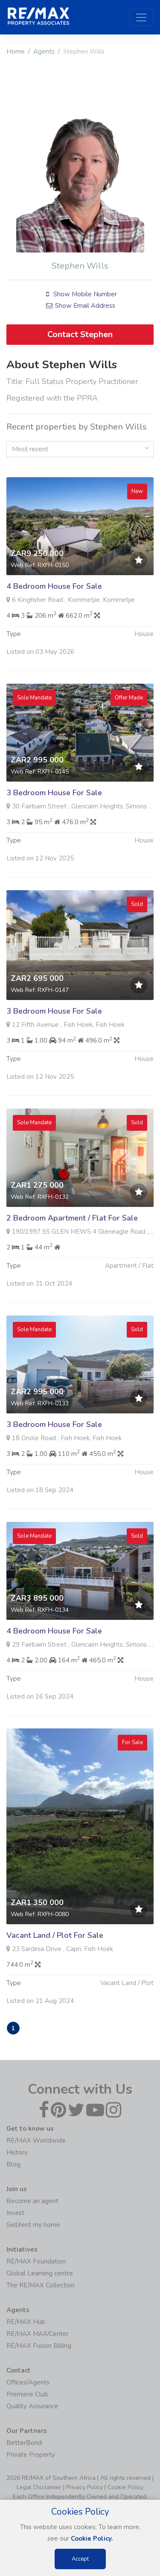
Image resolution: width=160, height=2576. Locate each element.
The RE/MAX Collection (40, 2285)
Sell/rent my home (33, 2225)
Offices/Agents (27, 2382)
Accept (80, 2559)
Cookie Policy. (92, 2538)
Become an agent (32, 2201)
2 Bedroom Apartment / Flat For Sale (72, 1259)
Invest (15, 2213)
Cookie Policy (125, 2487)
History (17, 2152)
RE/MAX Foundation (36, 2261)
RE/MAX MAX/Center (37, 2334)
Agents (44, 51)
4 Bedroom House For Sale (54, 627)
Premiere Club (27, 2394)
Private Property (30, 2454)
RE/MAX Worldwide (36, 2140)
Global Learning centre (39, 2273)
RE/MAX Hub (25, 2322)
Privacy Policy (84, 2487)
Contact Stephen (80, 334)
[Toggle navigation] (141, 17)
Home (15, 51)
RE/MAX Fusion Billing (38, 2345)
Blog (13, 2164)
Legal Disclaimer (39, 2487)
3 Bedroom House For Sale (54, 834)
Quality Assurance (32, 2406)
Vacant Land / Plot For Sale (54, 1976)
